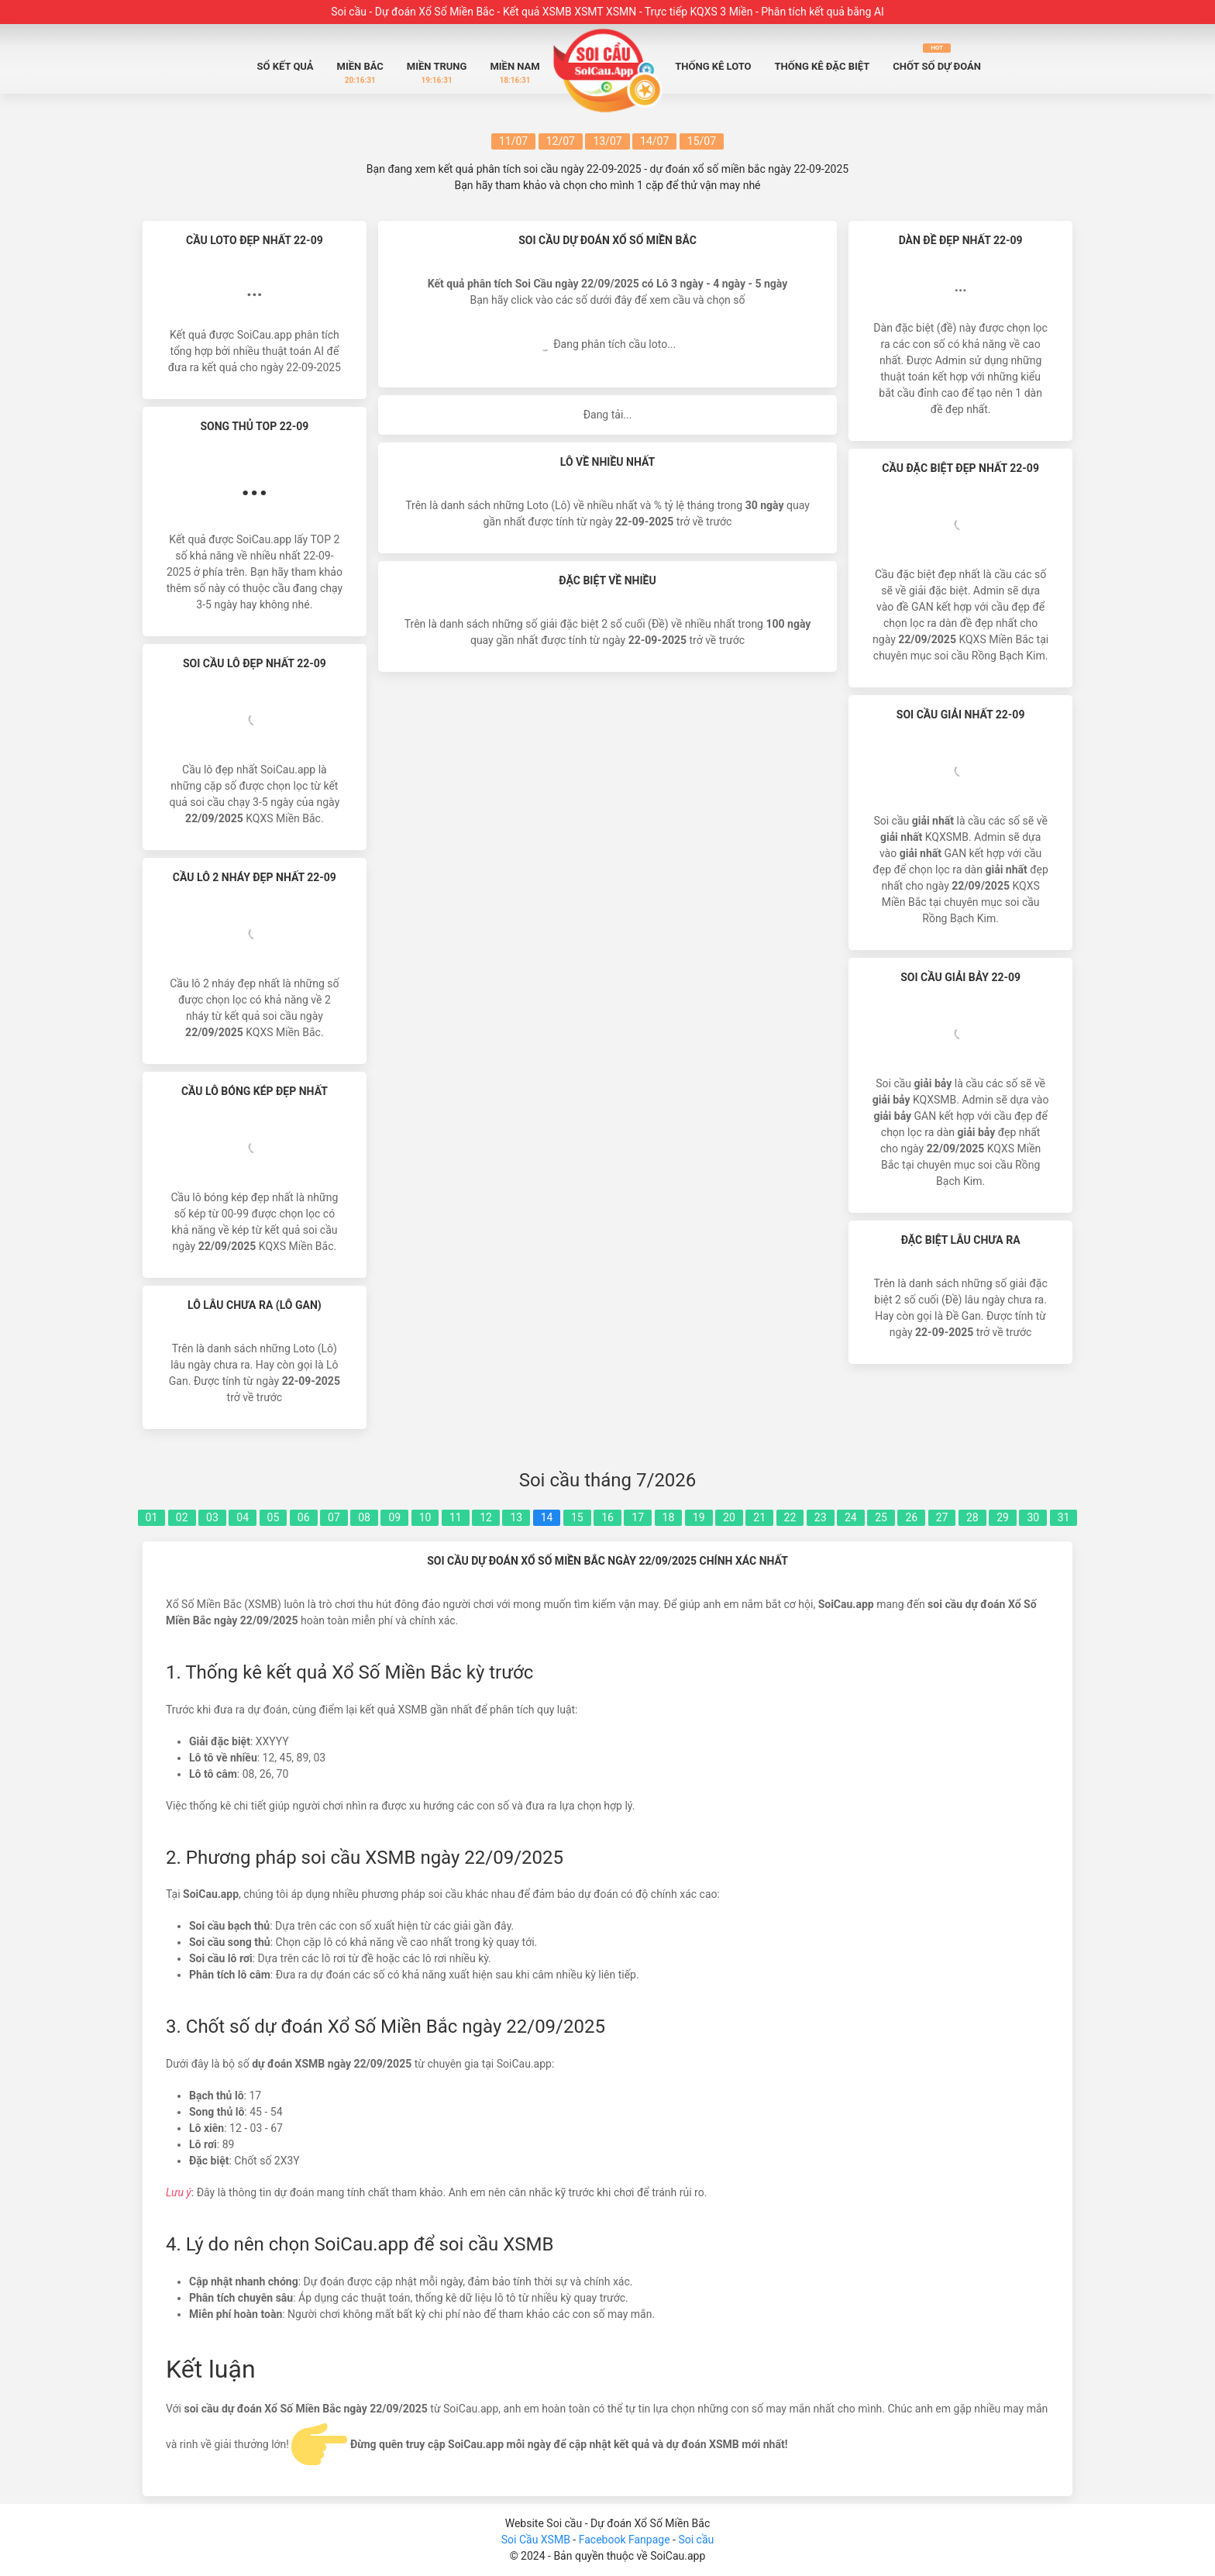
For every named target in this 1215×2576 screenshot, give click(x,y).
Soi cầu (696, 2539)
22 (790, 1517)
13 (516, 1517)
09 (394, 1517)
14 (547, 1517)
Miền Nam (514, 73)
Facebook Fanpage (626, 2539)
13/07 (607, 141)
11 (455, 1517)
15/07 (701, 141)
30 (1033, 1517)
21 (759, 1517)
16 (607, 1517)
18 (669, 1517)
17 (638, 1517)
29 (1002, 1517)
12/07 (560, 141)
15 (577, 1517)
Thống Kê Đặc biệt (822, 66)
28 (972, 1517)
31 (1064, 1517)
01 (152, 1517)
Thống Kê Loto (713, 66)
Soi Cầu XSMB (535, 2539)
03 (212, 1517)
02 (182, 1517)
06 (304, 1517)
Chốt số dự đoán (937, 57)
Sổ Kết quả (285, 66)
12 (486, 1517)
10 (425, 1517)
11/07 (513, 141)
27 (942, 1517)
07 (334, 1517)
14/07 (654, 141)
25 (881, 1517)
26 (911, 1517)
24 (851, 1517)
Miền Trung (437, 73)
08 (364, 1517)
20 (729, 1517)
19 (699, 1517)
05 (273, 1517)
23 (820, 1517)
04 (242, 1517)
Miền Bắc (360, 73)
